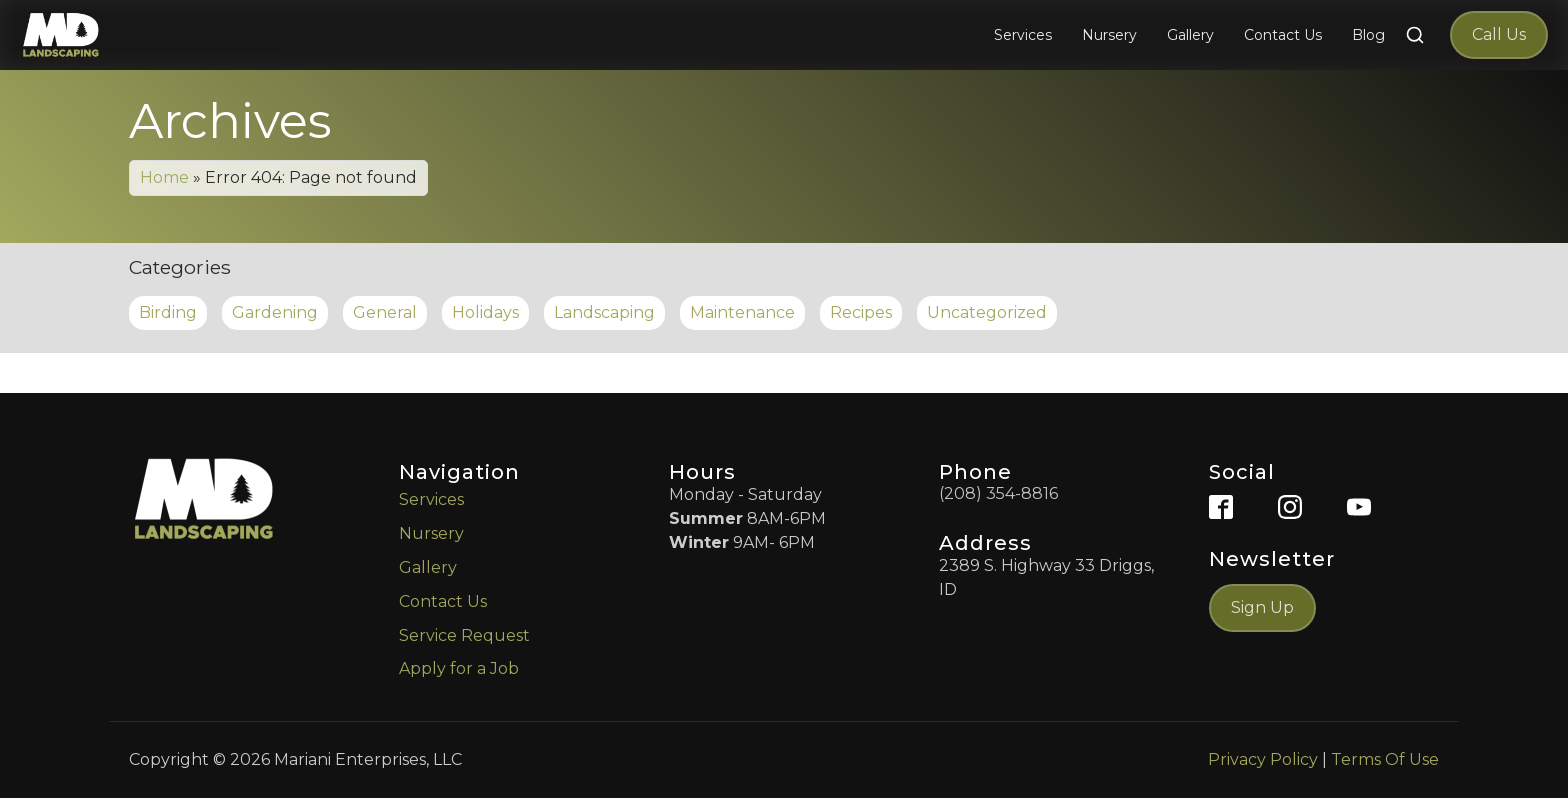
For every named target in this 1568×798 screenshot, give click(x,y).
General (385, 312)
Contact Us (443, 601)
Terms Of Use (1385, 759)
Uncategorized (987, 312)
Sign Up (1262, 607)
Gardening (275, 312)
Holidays (485, 312)
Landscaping (604, 312)
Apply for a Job (459, 668)
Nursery (431, 533)
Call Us (1499, 34)
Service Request (464, 635)
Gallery (428, 567)
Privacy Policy (1263, 759)
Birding (168, 312)
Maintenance (742, 312)
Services (431, 499)
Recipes (861, 312)
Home (164, 177)
